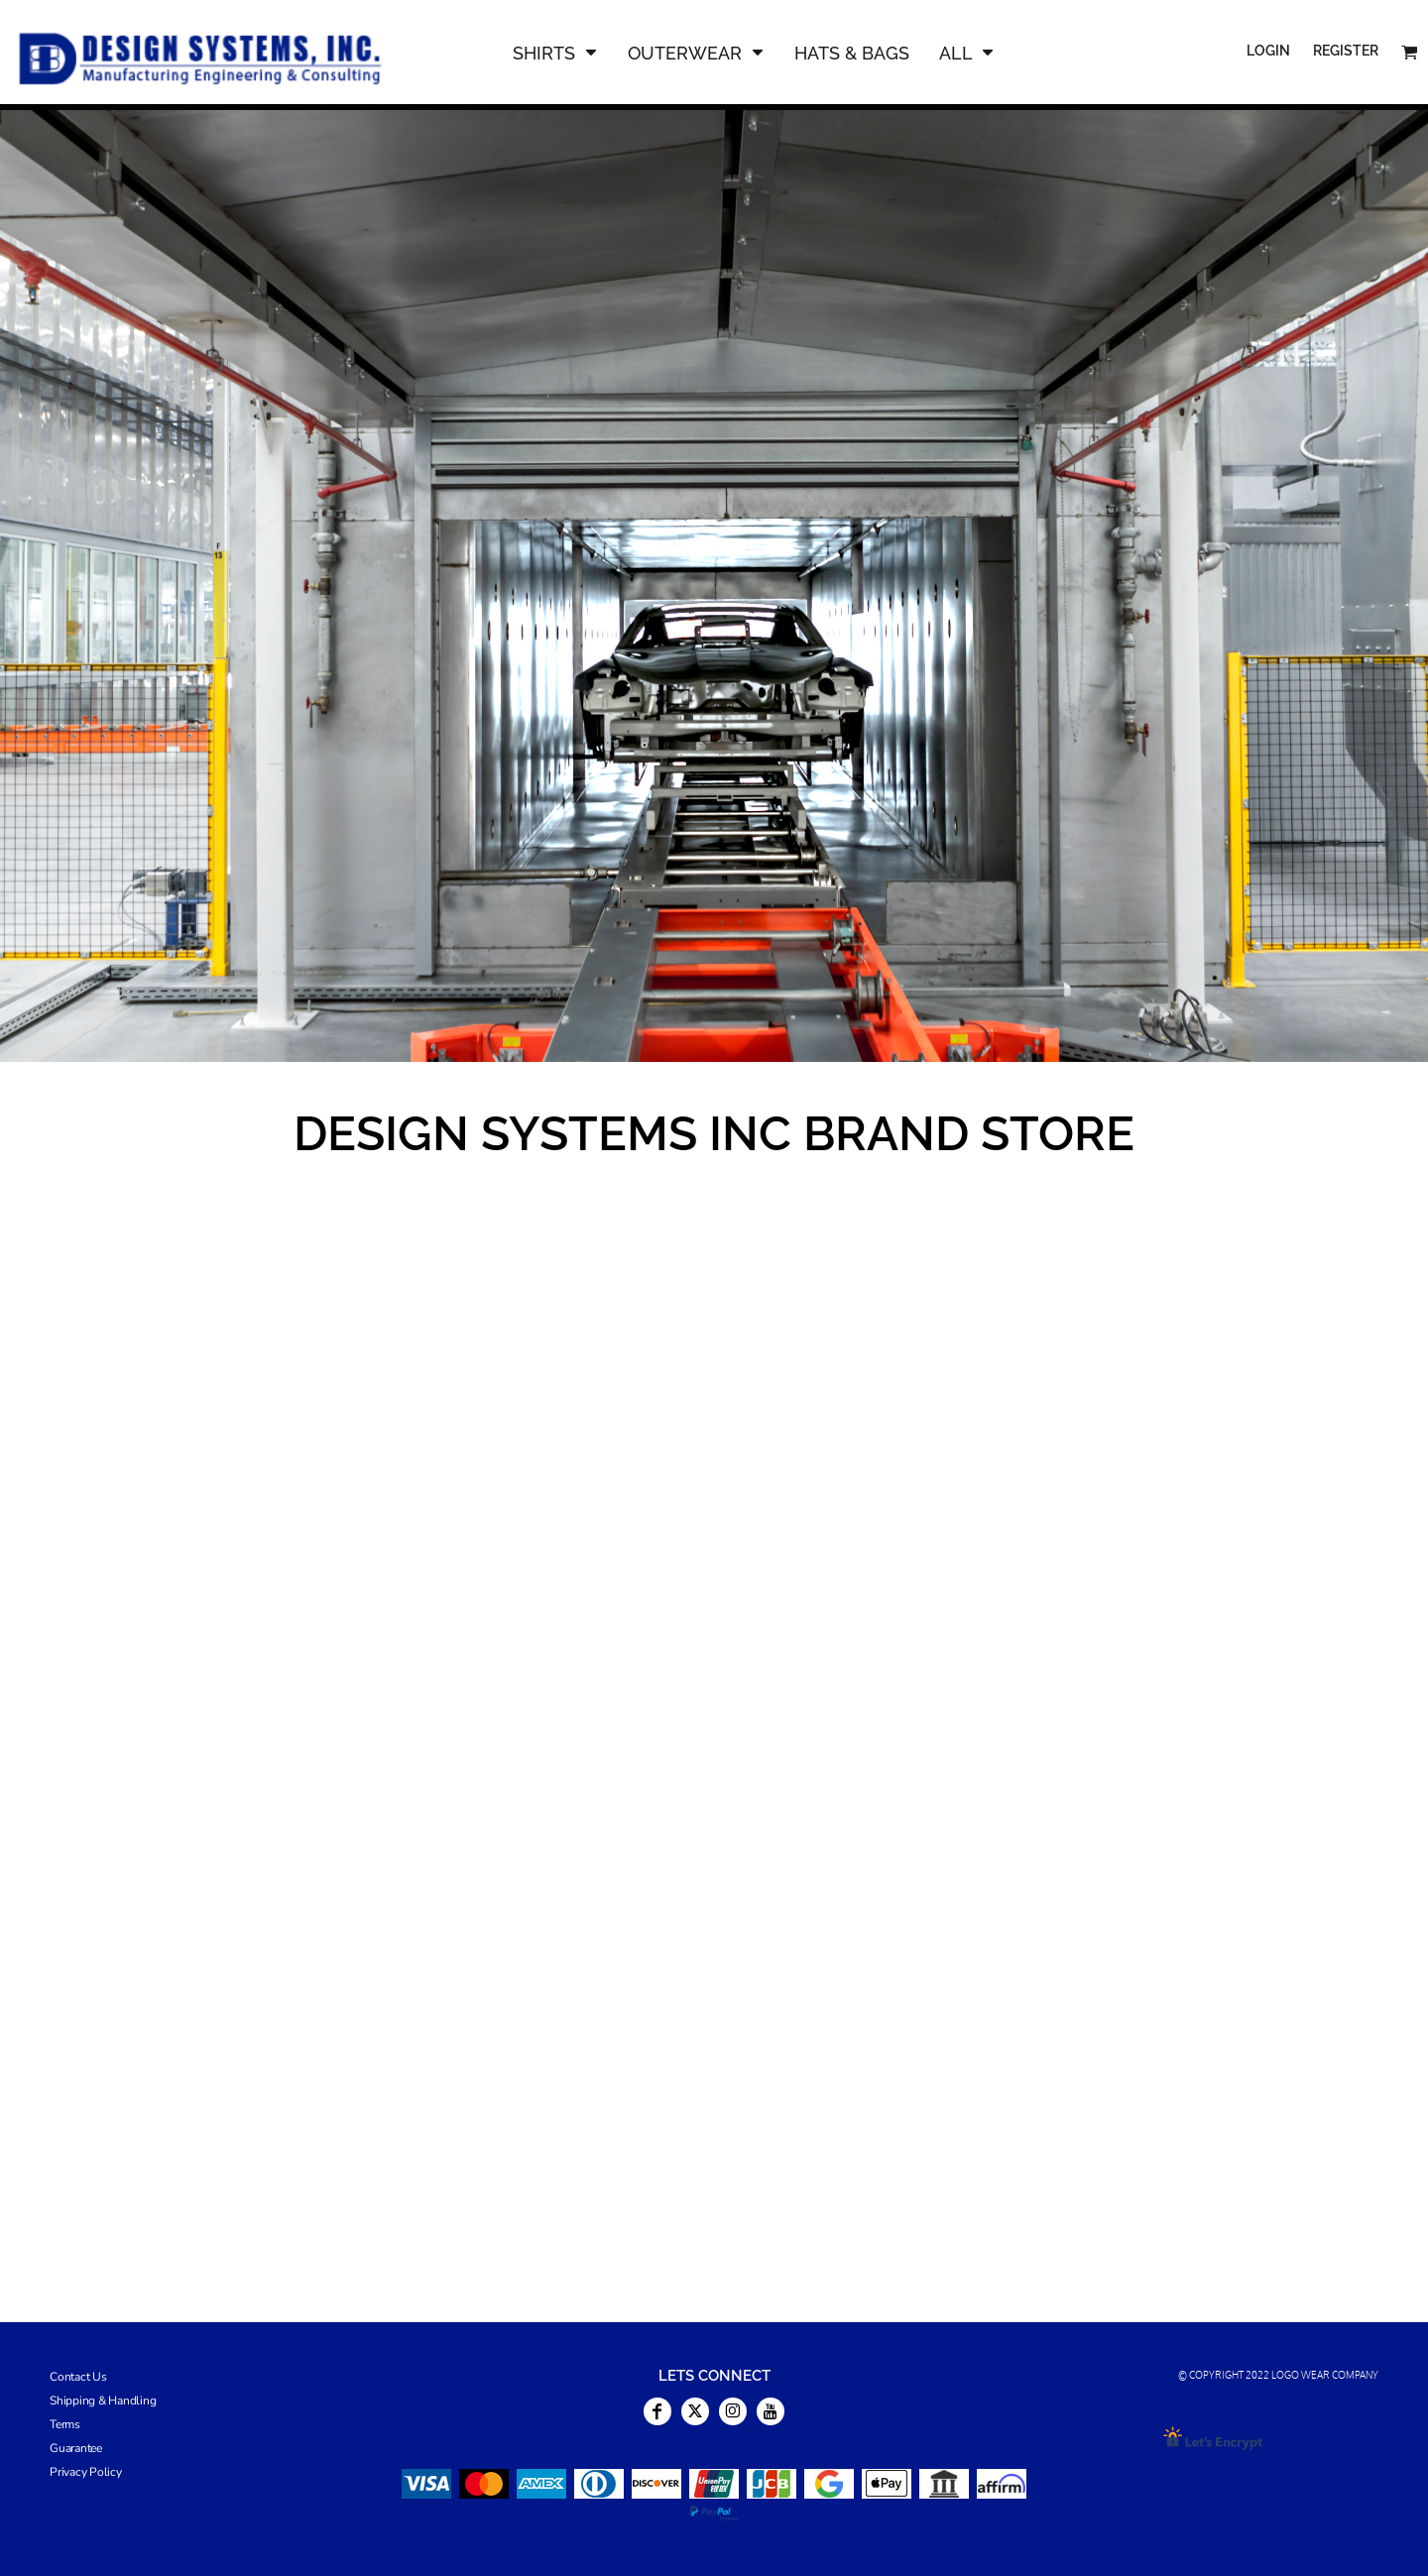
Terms (65, 2424)
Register (1345, 51)
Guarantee (76, 2448)
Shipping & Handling (103, 2400)
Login (1268, 51)
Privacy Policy (86, 2472)
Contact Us (78, 2377)
